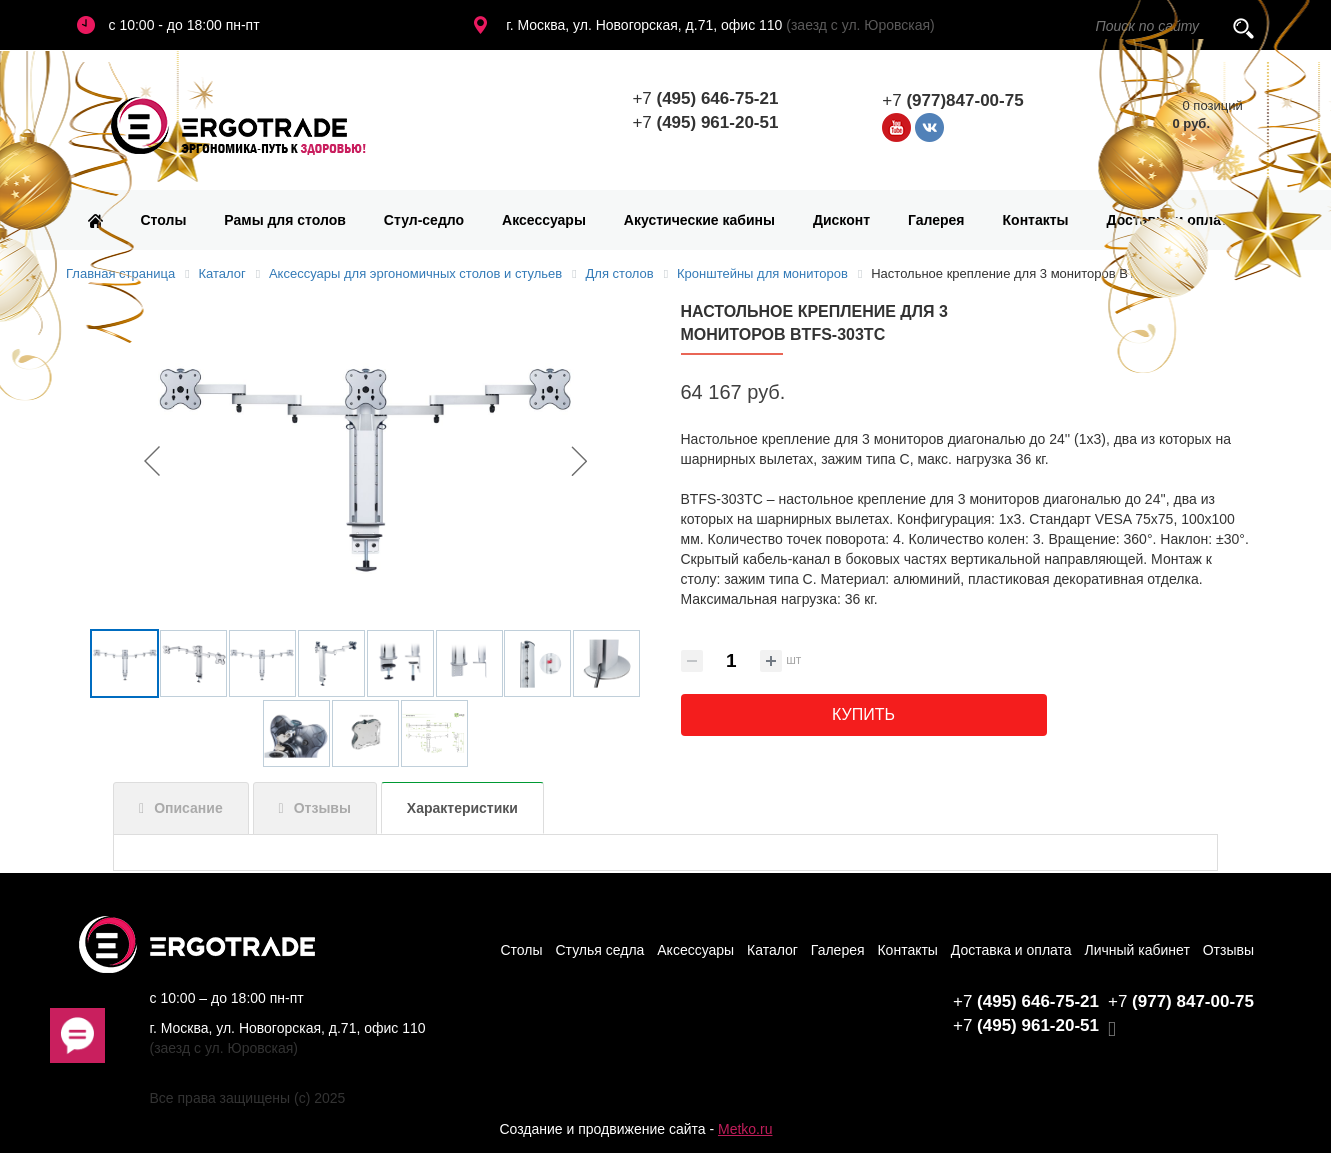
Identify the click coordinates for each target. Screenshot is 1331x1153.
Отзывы (322, 808)
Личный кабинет (1137, 950)
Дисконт (841, 220)
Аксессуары (544, 220)
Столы (164, 220)
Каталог (772, 950)
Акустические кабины (699, 220)
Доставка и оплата (1171, 220)
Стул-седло (424, 220)
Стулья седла (599, 950)
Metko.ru (745, 1129)
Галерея (936, 220)
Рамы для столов (285, 220)
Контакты (1036, 220)
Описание (188, 808)
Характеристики (462, 808)
